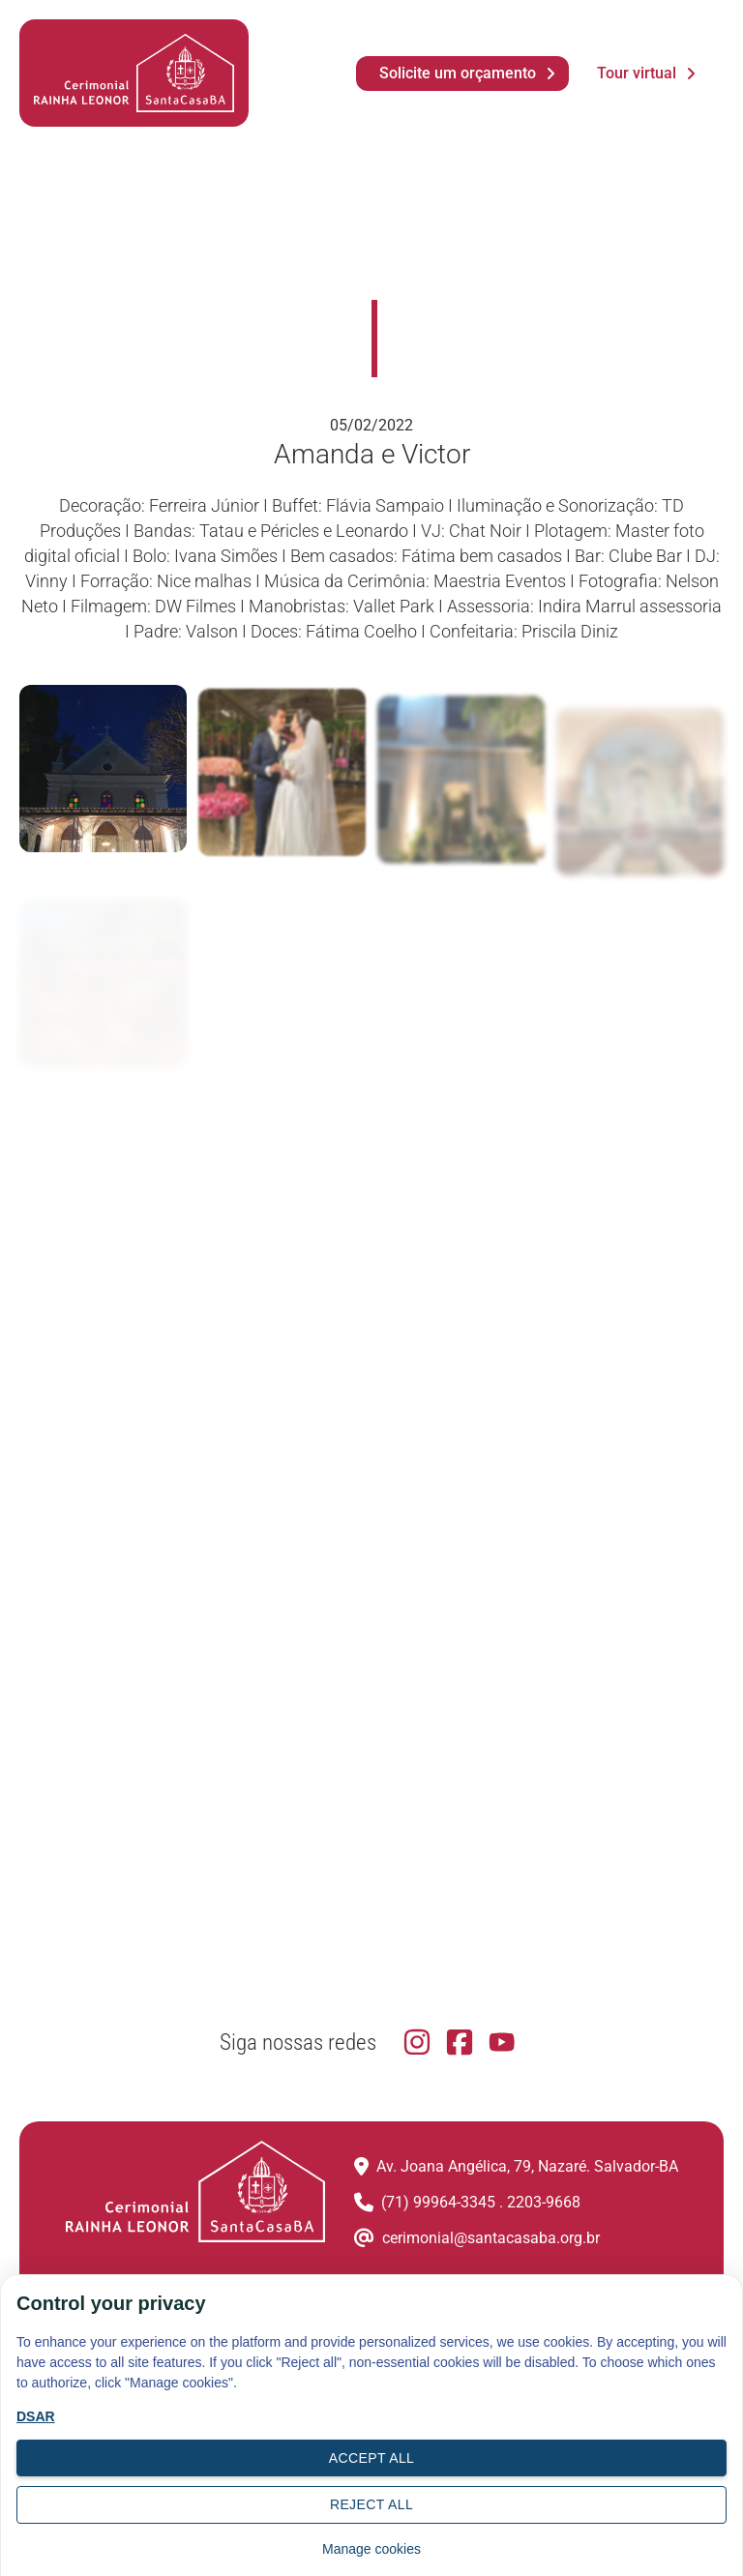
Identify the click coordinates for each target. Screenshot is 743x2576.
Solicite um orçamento (457, 73)
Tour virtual (636, 73)
